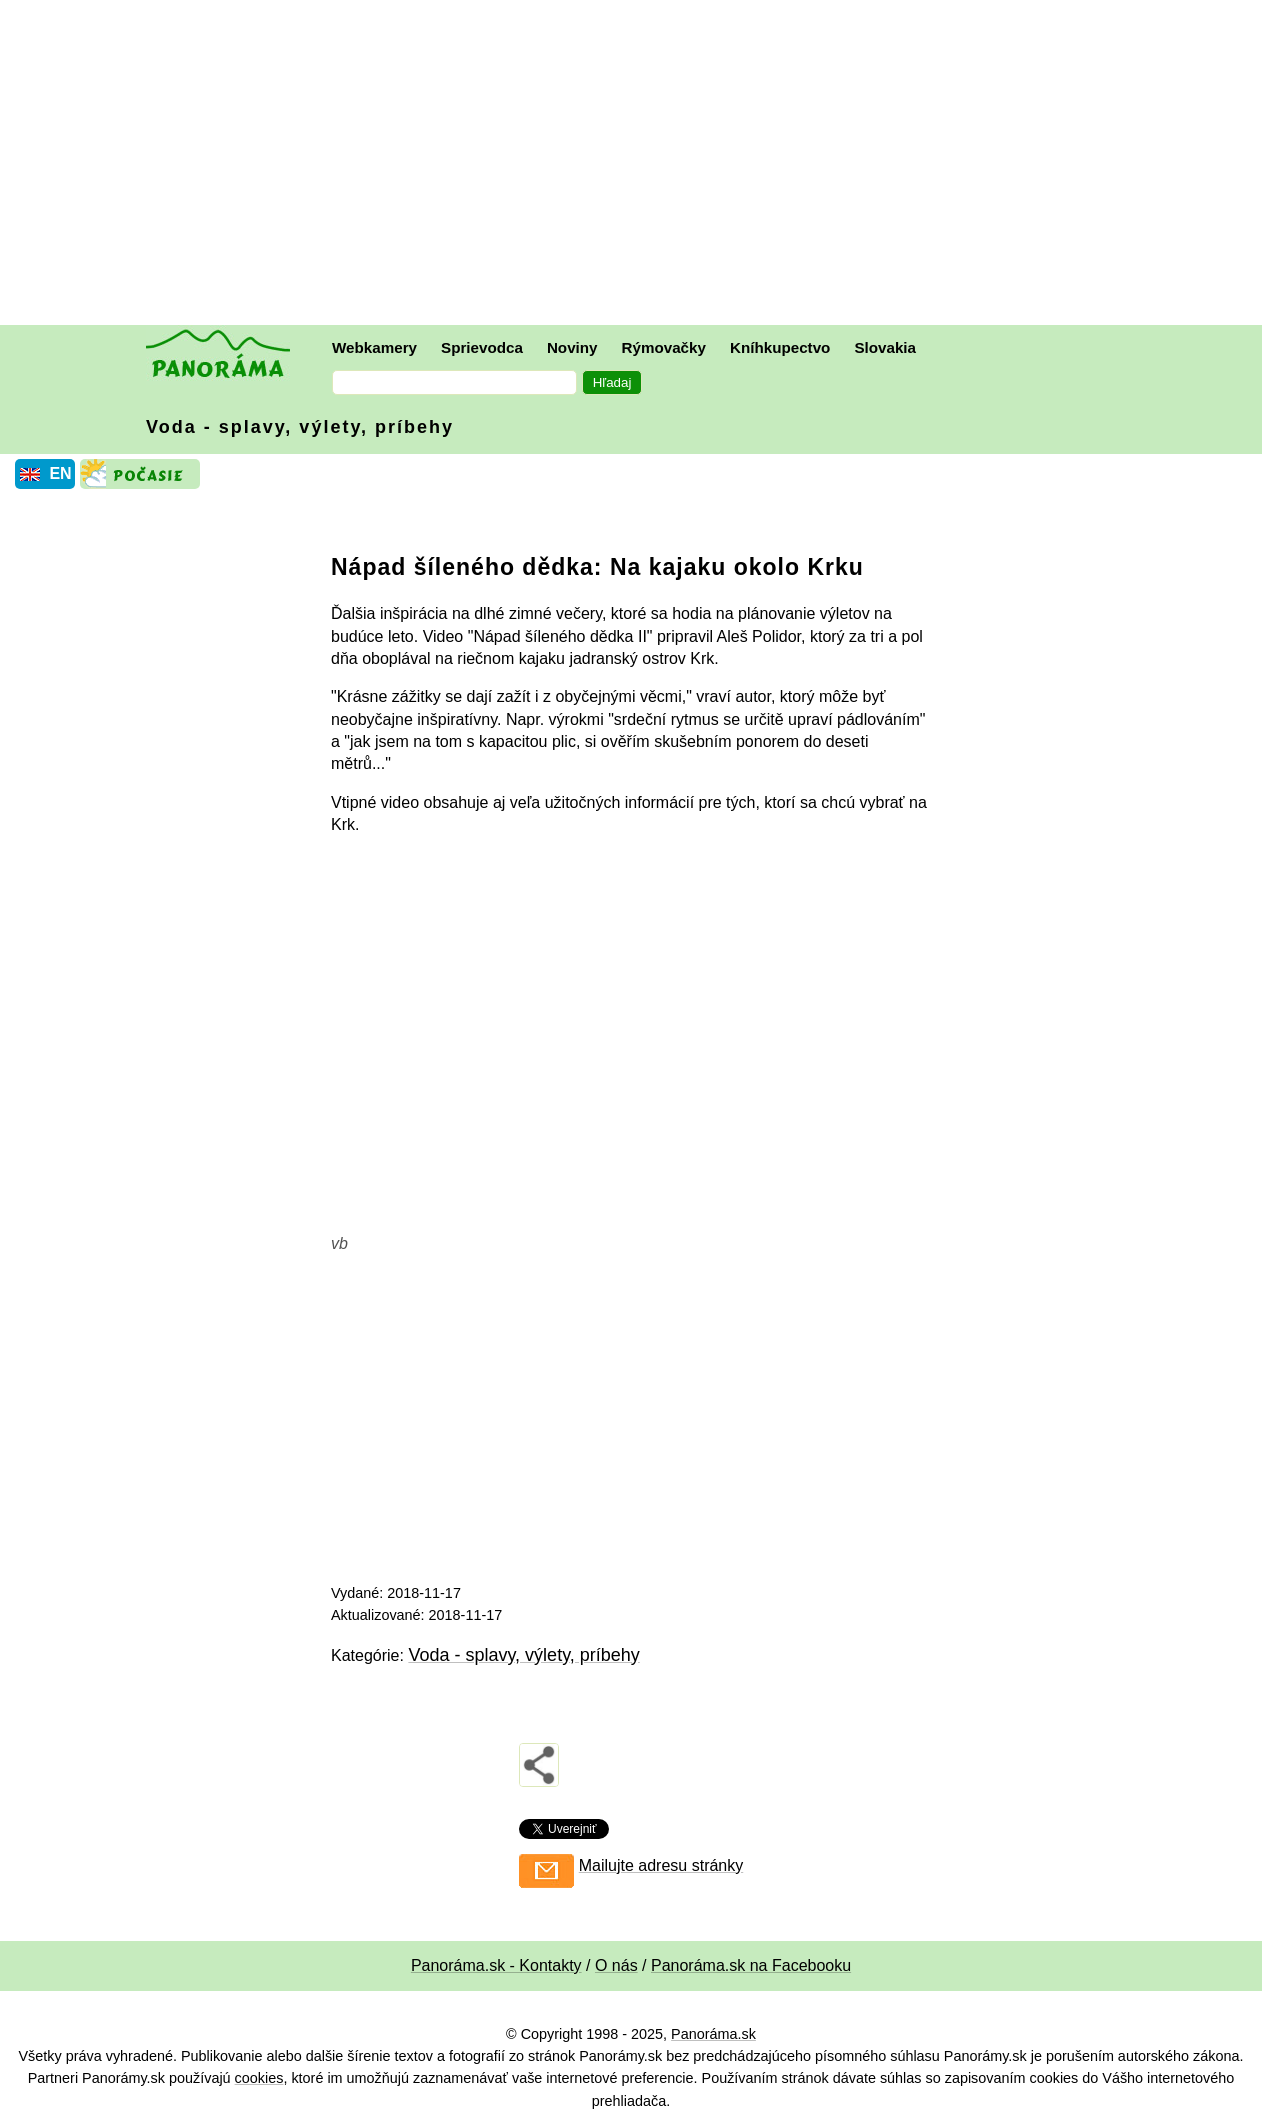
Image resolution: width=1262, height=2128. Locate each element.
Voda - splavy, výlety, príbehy (300, 427)
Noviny (572, 347)
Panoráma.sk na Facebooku (751, 1965)
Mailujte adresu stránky (661, 1865)
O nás (616, 1965)
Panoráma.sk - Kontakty (496, 1965)
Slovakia (885, 347)
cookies (259, 2078)
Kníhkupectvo (780, 347)
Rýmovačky (664, 347)
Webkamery (374, 347)
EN (60, 473)
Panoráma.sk (713, 2034)
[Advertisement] (636, 165)
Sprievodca (482, 347)
